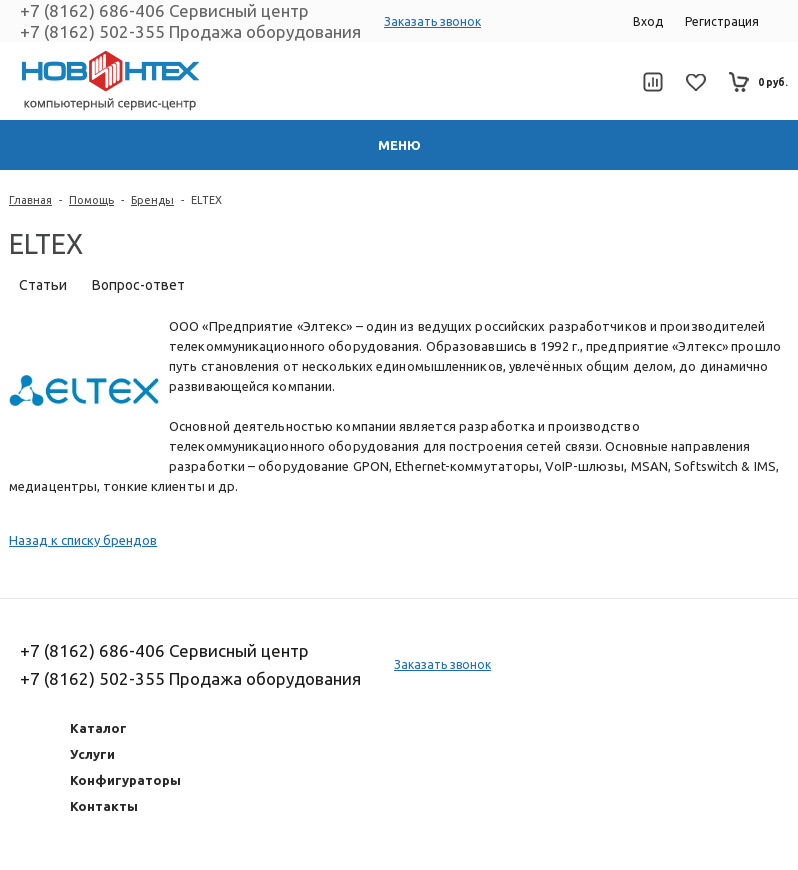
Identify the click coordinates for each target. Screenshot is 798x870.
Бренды (152, 200)
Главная (30, 200)
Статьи (43, 285)
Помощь (91, 200)
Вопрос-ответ (138, 285)
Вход (648, 21)
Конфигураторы (125, 780)
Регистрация (722, 21)
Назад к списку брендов (83, 540)
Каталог (98, 728)
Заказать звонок (432, 21)
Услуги (92, 754)
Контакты (104, 806)
